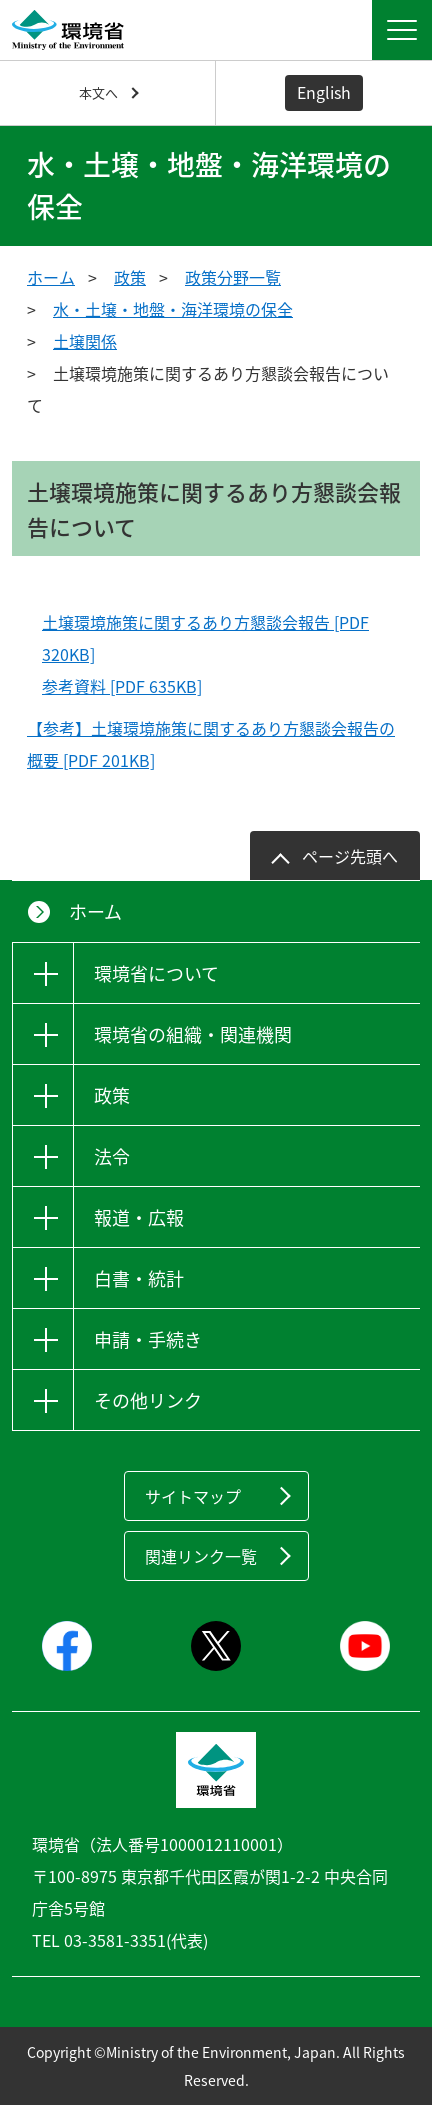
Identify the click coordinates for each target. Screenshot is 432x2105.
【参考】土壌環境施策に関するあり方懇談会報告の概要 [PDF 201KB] (211, 744)
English (324, 92)
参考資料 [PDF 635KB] (122, 686)
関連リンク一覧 (201, 1556)
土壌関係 (85, 341)
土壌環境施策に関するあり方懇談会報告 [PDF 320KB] (205, 638)
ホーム (51, 277)
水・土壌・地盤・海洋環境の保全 (173, 309)
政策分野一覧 (233, 277)
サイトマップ (193, 1496)
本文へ (98, 92)
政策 (130, 277)
